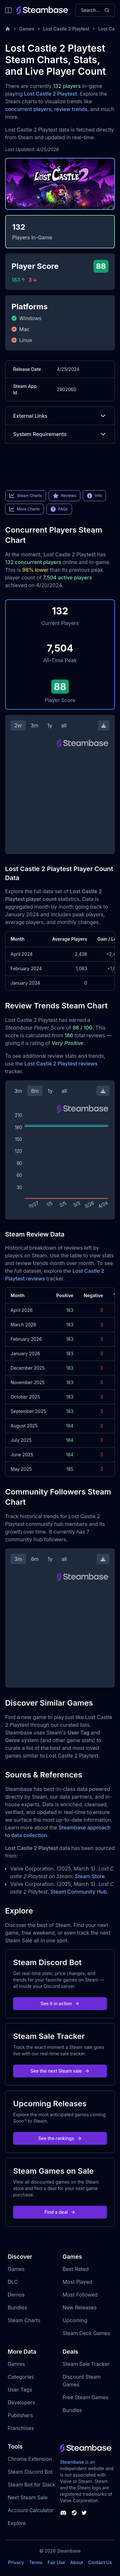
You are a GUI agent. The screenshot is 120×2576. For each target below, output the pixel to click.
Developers (21, 2402)
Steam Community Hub (78, 1891)
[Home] (7, 28)
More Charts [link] (24, 509)
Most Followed (80, 2294)
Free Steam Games (85, 2397)
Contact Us (100, 2562)
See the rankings (60, 2138)
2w (18, 725)
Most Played (77, 2282)
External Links (60, 416)
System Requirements (60, 434)
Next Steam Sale (28, 2497)
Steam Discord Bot (30, 2472)
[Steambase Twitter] (84, 2512)
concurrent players (28, 109)
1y (49, 725)
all (64, 725)
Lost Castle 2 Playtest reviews (61, 1063)
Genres (16, 2364)
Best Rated (76, 2269)
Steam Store (90, 1876)
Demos (16, 2294)
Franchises (21, 2428)
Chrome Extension (30, 2459)
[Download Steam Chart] (103, 725)
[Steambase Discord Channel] (63, 2512)
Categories (21, 2377)
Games (26, 28)
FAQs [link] (59, 509)
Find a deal (60, 2212)
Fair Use (56, 2562)
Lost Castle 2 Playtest (66, 28)
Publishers (20, 2415)
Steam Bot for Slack (31, 2484)
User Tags (20, 2389)
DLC (13, 2282)
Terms (36, 2562)
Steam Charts (24, 2320)
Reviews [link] (64, 495)
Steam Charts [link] (25, 495)
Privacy (16, 2562)
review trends (70, 109)
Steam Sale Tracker (86, 2364)
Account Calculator (31, 2510)
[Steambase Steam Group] (74, 2512)
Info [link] (94, 495)
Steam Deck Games (86, 2333)
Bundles (17, 2307)
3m (34, 725)
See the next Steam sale (60, 2071)
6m (35, 1091)
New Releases (80, 2307)
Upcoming (75, 2320)
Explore (17, 2523)
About (76, 2562)
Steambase (72, 2462)
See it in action (59, 2003)
